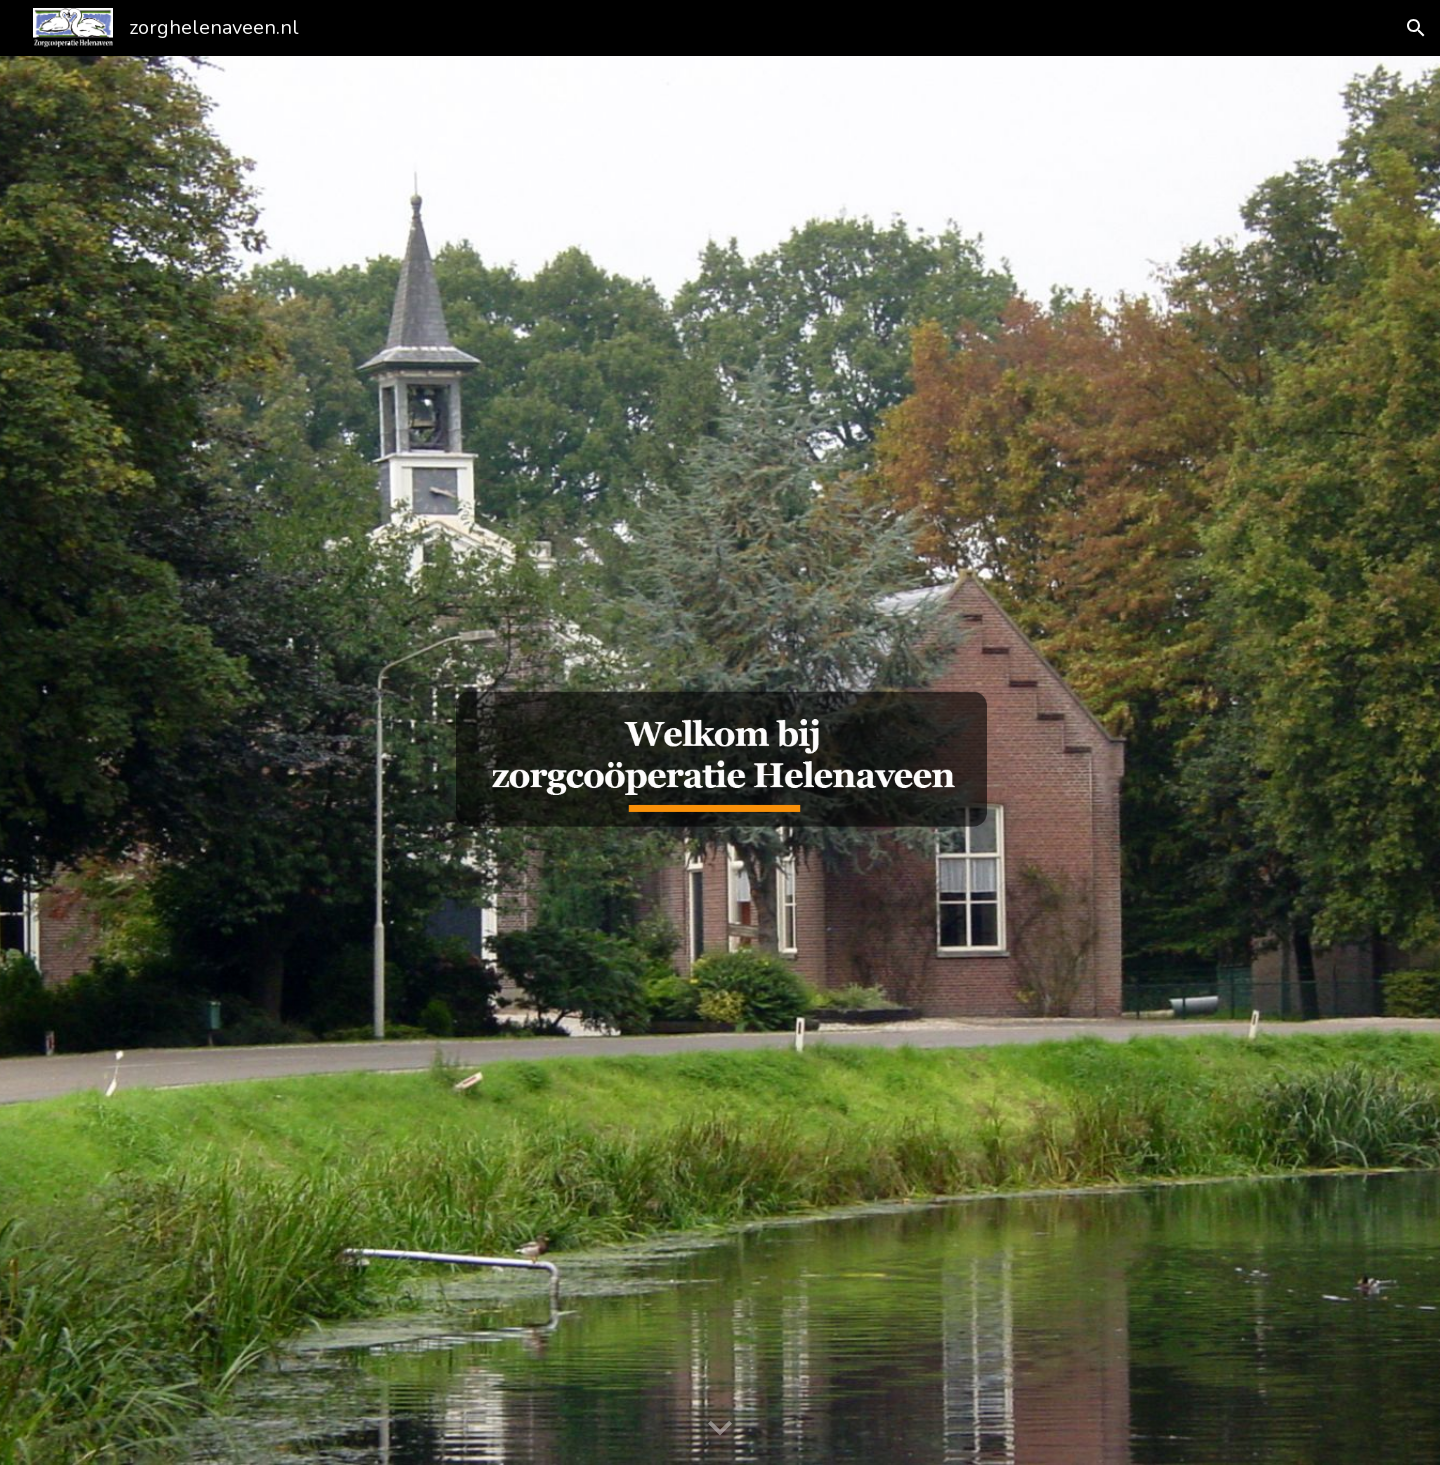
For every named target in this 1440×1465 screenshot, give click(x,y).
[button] (1416, 28)
